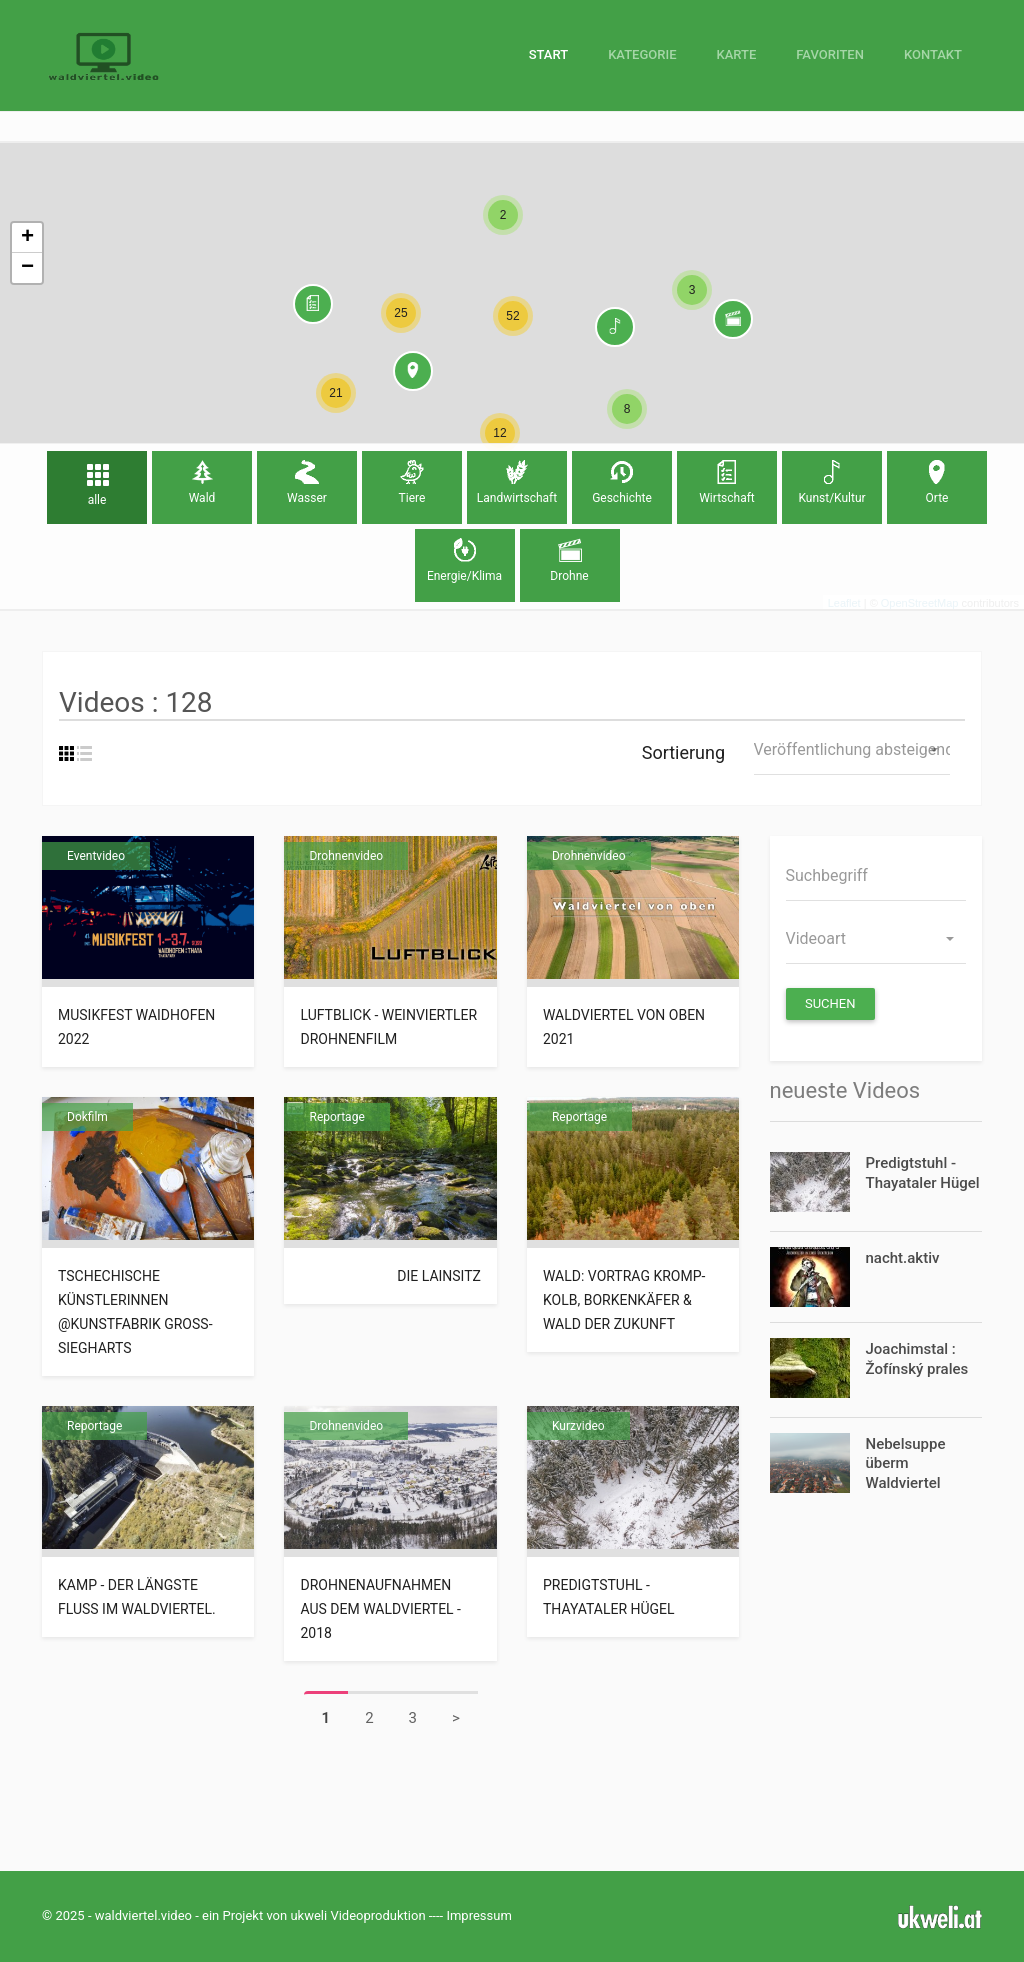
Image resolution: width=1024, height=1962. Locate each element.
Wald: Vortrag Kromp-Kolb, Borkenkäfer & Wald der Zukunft (624, 1300)
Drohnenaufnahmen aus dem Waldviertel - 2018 (380, 1609)
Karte (736, 54)
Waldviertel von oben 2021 (624, 1027)
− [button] (27, 268)
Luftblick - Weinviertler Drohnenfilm (388, 1027)
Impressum (478, 1915)
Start (548, 54)
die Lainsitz (439, 1276)
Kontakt (933, 54)
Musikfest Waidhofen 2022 (136, 1027)
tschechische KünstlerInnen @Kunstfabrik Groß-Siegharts (135, 1312)
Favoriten (830, 54)
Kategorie (642, 54)
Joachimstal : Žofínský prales (917, 1359)
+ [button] (27, 238)
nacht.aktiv (903, 1258)
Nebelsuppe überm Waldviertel (906, 1464)
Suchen (830, 1003)
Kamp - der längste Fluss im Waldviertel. (138, 1597)
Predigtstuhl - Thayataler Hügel (609, 1597)
